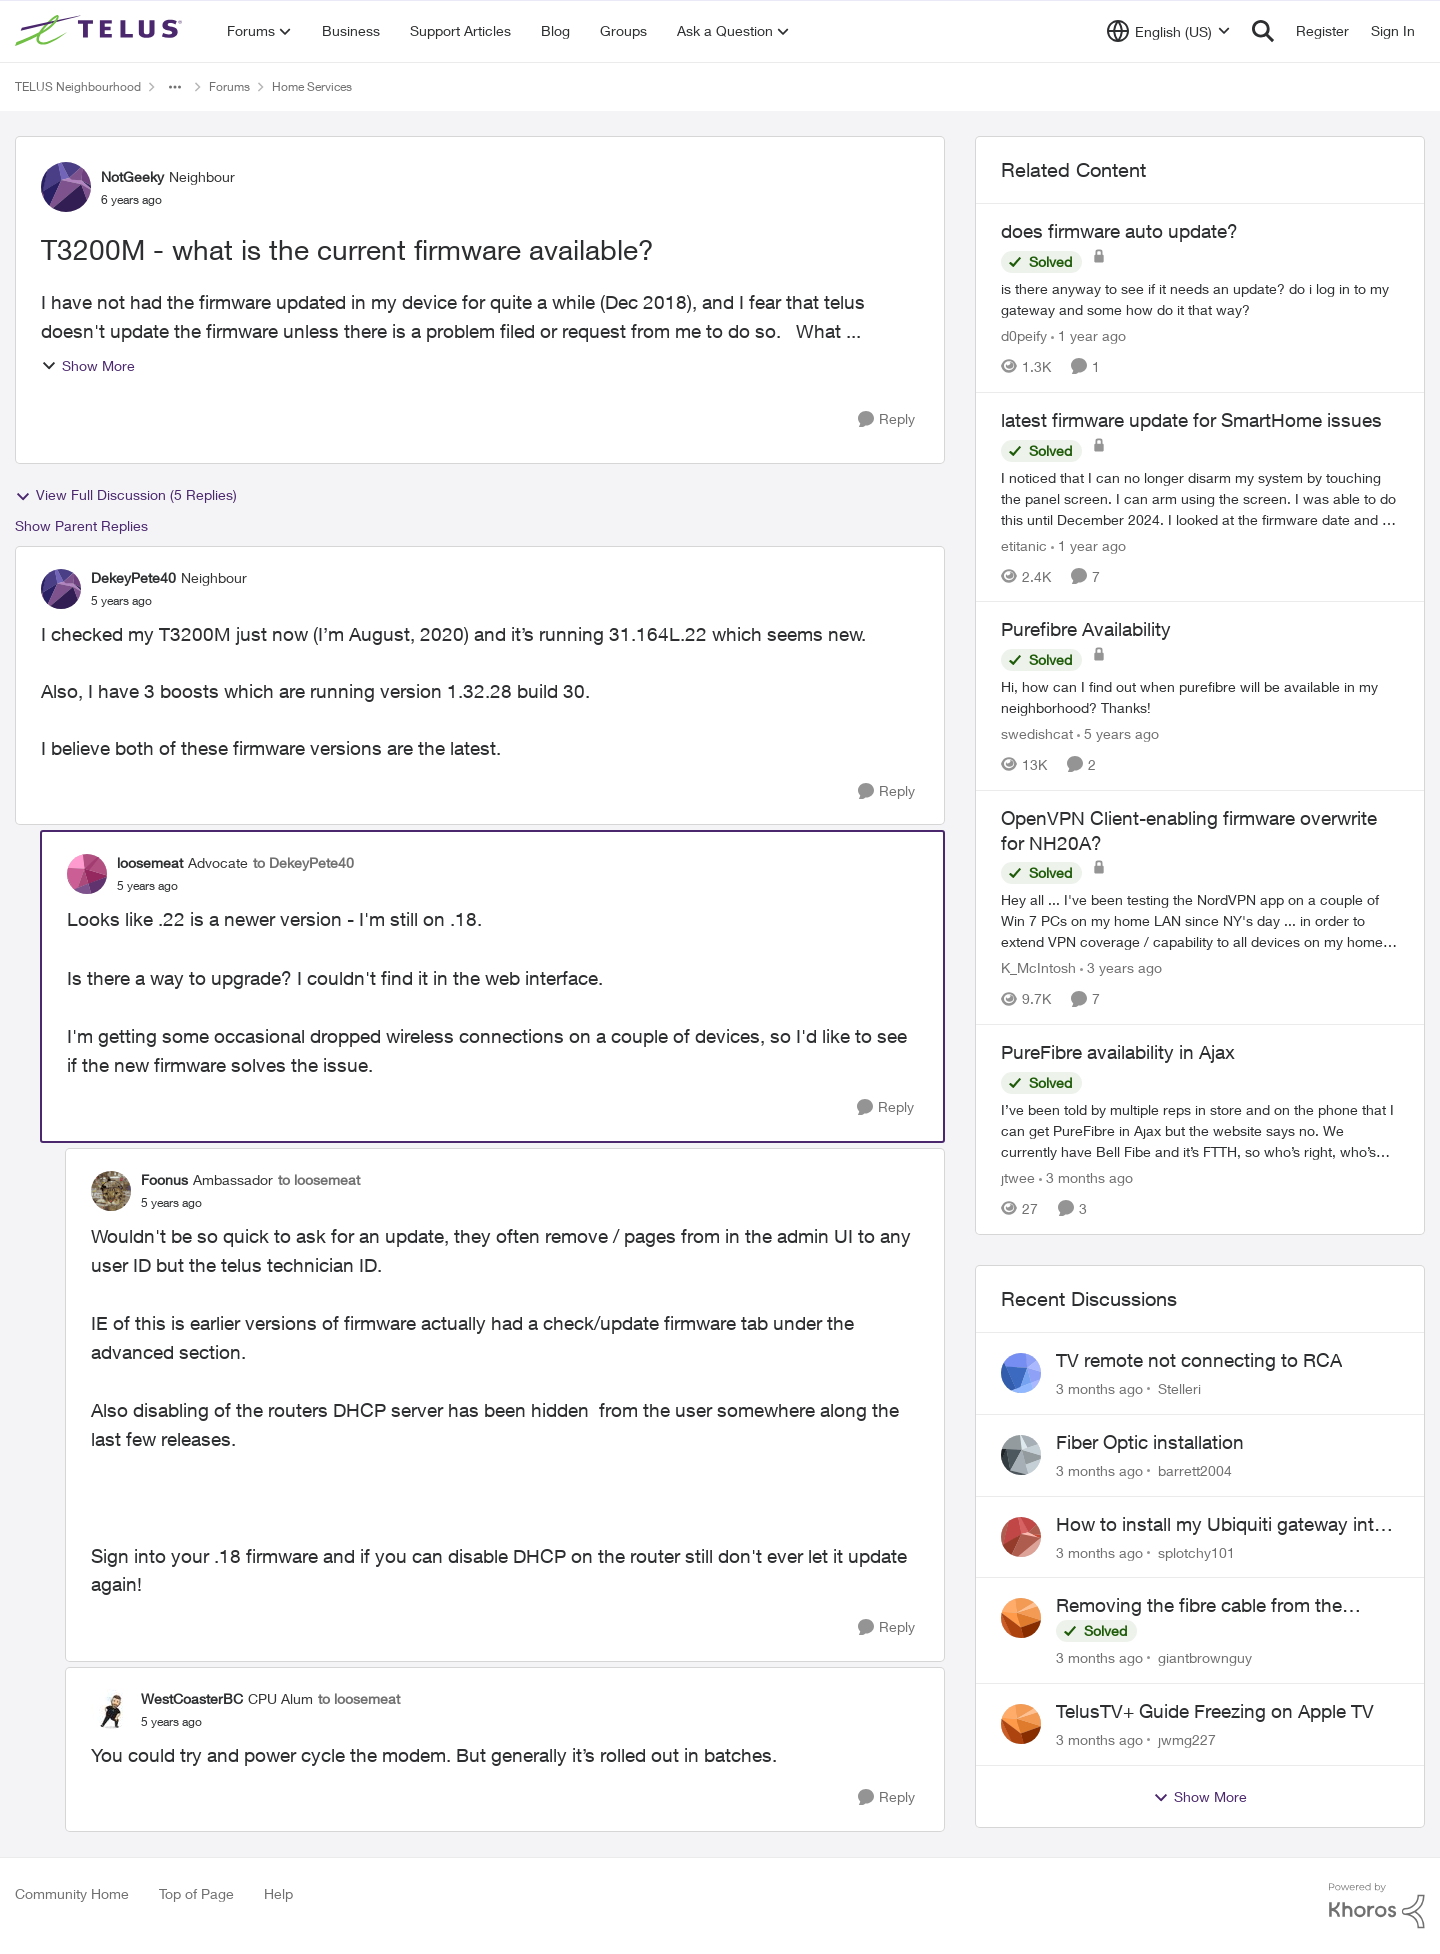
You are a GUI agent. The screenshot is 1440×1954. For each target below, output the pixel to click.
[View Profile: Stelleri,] (1021, 1373)
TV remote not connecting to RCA (1199, 1360)
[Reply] (886, 419)
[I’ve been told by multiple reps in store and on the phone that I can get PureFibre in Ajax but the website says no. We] (1200, 1130)
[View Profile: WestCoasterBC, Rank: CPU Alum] (111, 1709)
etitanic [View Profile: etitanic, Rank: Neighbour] (1024, 544)
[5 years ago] (1118, 733)
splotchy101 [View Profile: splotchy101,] (1196, 1551)
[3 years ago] (1121, 967)
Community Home (72, 1893)
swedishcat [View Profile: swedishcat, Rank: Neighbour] (1037, 733)
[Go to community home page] (101, 31)
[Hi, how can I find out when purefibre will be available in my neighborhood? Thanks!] (1200, 697)
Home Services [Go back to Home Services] (312, 86)
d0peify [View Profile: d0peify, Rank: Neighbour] (1024, 335)
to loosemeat (319, 1179)
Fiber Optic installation (1150, 1442)
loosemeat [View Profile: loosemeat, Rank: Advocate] (150, 862)
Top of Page (196, 1893)
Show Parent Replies (81, 525)
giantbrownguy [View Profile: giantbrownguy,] (1205, 1657)
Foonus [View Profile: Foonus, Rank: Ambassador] (164, 1179)
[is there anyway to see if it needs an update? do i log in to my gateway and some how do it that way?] (1200, 299)
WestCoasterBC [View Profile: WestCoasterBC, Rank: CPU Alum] (192, 1698)
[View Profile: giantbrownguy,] (1021, 1618)
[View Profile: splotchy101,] (1021, 1537)
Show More (88, 365)
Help (278, 1893)
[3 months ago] (1086, 1177)
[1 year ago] (1088, 335)
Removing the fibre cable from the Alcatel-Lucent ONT (1199, 1606)
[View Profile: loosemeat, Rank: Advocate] (87, 874)
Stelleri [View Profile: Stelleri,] (1179, 1388)
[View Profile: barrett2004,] (1021, 1455)
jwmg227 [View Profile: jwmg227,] (1187, 1739)
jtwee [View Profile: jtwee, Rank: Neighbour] (1018, 1177)
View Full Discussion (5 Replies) (126, 495)
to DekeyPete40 (303, 862)
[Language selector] (1168, 31)
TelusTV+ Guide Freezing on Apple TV (1215, 1711)
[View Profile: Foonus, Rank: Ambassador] (111, 1191)
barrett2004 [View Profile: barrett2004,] (1195, 1470)
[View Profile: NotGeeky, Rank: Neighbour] (66, 187)
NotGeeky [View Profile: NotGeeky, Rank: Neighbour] (132, 176)
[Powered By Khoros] (1377, 1906)
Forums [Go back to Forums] (229, 86)
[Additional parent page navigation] (175, 87)
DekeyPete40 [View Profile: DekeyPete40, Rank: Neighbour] (133, 577)
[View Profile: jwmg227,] (1021, 1724)
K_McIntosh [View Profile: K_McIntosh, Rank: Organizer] (1038, 967)
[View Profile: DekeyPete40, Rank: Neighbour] (61, 589)
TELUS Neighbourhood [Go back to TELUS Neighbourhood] (78, 86)
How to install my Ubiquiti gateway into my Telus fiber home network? (1220, 1525)
